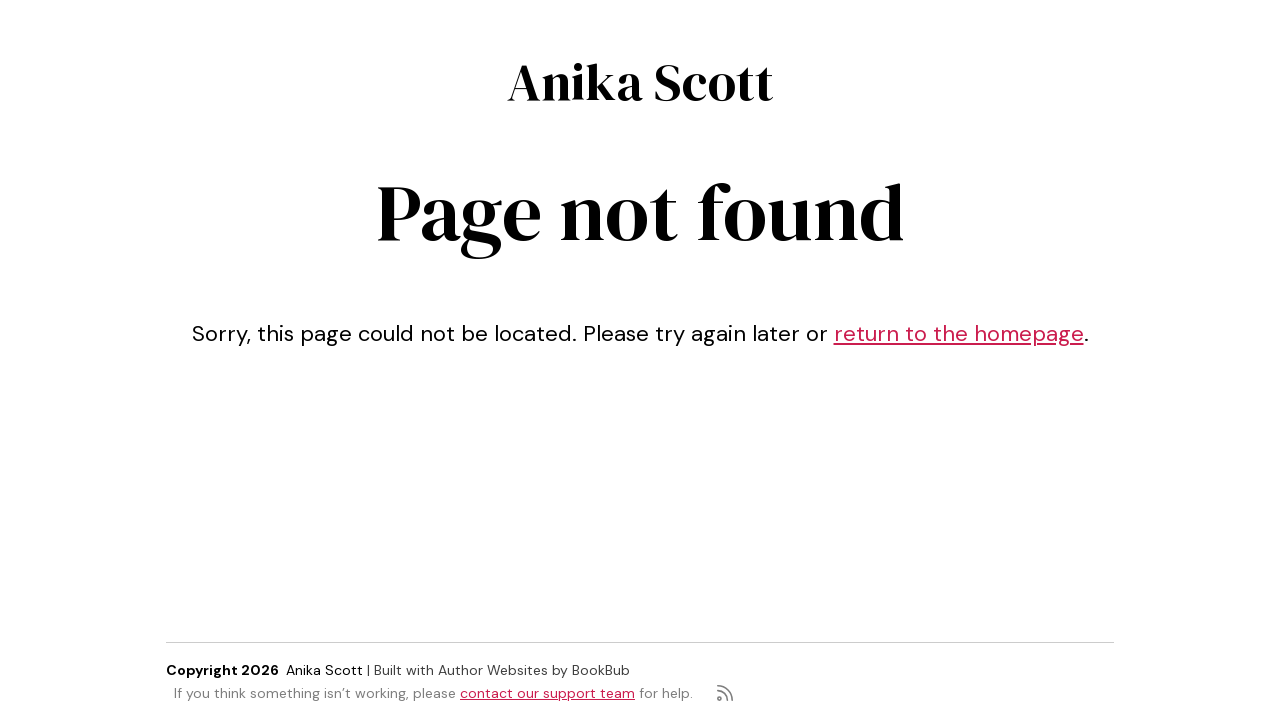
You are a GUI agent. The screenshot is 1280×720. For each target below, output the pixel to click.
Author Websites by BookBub (534, 670)
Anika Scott (640, 81)
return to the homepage (959, 333)
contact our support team (547, 693)
